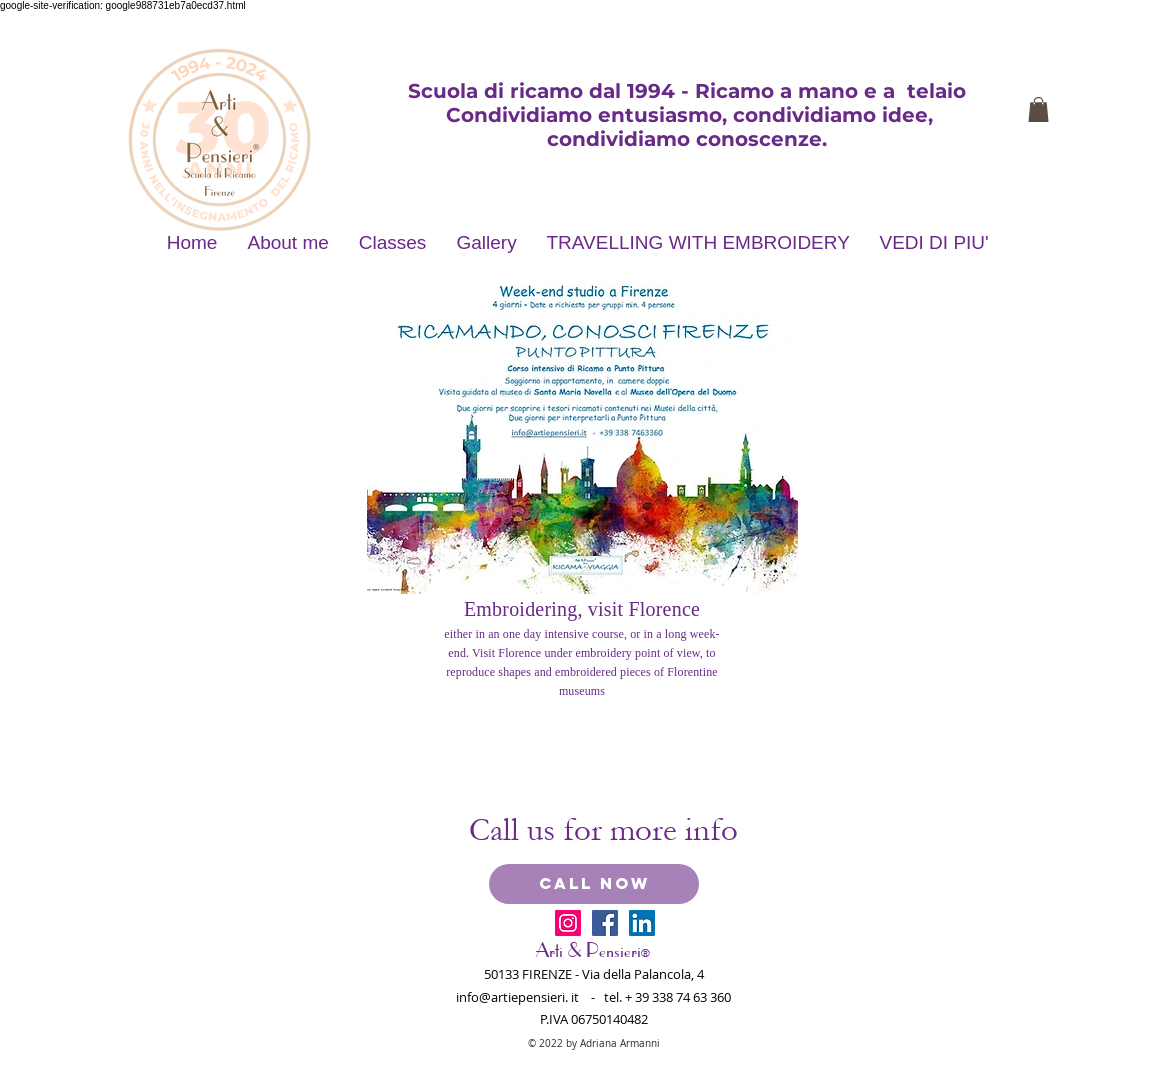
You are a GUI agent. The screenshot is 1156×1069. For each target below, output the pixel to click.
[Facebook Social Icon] (605, 923)
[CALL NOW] (594, 884)
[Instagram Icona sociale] (568, 923)
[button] (1038, 109)
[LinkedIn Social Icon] (642, 923)
